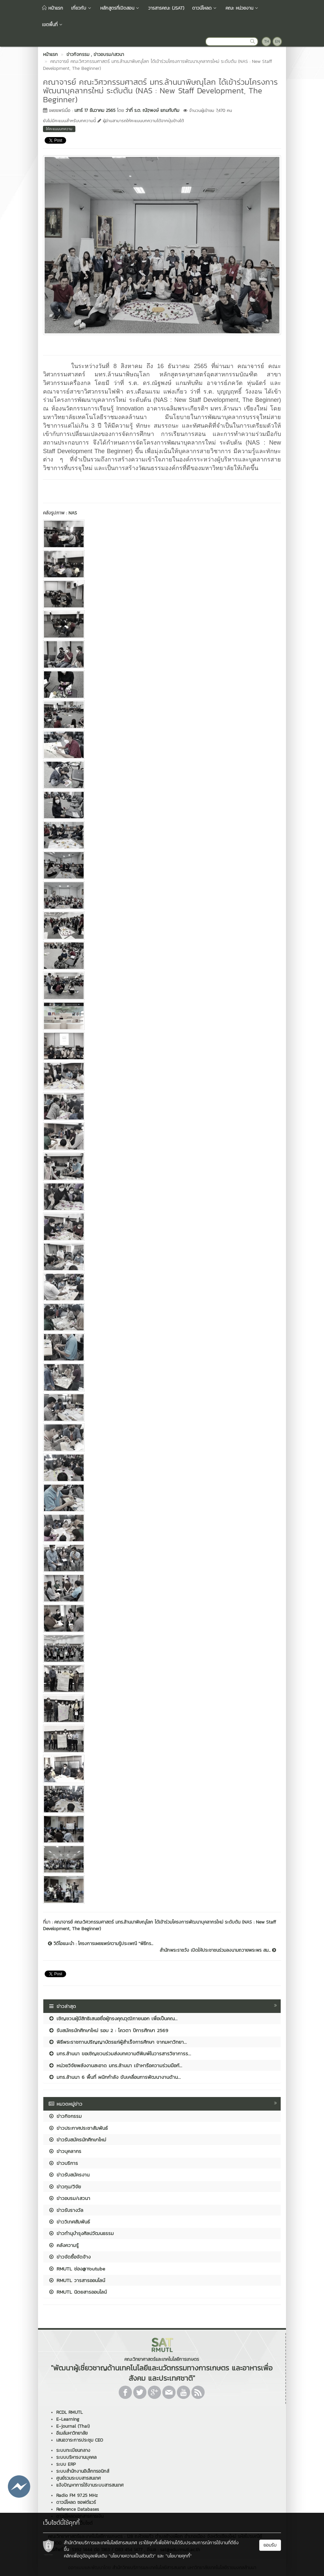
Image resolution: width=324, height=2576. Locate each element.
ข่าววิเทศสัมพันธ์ (69, 2221)
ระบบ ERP (66, 2464)
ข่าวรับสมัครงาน (69, 2174)
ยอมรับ (270, 2545)
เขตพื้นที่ (52, 24)
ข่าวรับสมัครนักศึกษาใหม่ (77, 2139)
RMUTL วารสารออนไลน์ (76, 2280)
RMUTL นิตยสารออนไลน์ (77, 2292)
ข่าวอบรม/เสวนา (69, 2198)
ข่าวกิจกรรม (65, 2116)
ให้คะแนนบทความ (59, 128)
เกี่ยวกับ (81, 8)
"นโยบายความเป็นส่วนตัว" (132, 2555)
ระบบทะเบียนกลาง (73, 2450)
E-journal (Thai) (73, 2426)
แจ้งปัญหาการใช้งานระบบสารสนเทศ (90, 2485)
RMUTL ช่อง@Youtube (76, 2268)
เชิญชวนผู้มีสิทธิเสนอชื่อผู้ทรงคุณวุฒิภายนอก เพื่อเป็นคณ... (113, 2018)
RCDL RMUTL (69, 2412)
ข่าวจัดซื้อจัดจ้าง (69, 2257)
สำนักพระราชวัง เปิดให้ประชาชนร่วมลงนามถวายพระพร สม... (218, 1950)
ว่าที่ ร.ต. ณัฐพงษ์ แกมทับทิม (152, 110)
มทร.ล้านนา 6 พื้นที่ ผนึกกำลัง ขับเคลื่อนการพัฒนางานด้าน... (114, 2077)
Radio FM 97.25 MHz (77, 2495)
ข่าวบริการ (63, 2163)
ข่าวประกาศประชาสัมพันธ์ (78, 2128)
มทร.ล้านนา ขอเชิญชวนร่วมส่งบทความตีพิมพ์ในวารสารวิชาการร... (119, 2053)
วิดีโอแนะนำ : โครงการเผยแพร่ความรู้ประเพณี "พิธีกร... (100, 1943)
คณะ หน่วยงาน (242, 8)
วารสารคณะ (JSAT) (166, 8)
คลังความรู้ (63, 2245)
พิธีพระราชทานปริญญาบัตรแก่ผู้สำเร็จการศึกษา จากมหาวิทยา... (117, 2042)
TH (266, 41)
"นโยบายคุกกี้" (179, 2555)
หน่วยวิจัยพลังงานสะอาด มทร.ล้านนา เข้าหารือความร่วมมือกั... (115, 2065)
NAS (72, 512)
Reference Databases (77, 2509)
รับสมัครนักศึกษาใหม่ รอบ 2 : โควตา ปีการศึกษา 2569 (108, 2030)
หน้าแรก (52, 8)
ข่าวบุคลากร (64, 2151)
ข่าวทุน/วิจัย (64, 2186)
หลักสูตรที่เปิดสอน (120, 8)
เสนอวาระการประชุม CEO (79, 2440)
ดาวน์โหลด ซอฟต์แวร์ (76, 2502)
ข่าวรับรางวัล (65, 2210)
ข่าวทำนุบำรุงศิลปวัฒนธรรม (81, 2233)
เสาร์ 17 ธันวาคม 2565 (94, 110)
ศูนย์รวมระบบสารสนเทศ (78, 2478)
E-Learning (67, 2419)
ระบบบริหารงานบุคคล (76, 2457)
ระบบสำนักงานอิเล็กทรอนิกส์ (82, 2471)
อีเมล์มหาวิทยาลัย (72, 2433)
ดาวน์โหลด (205, 8)
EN (277, 41)
